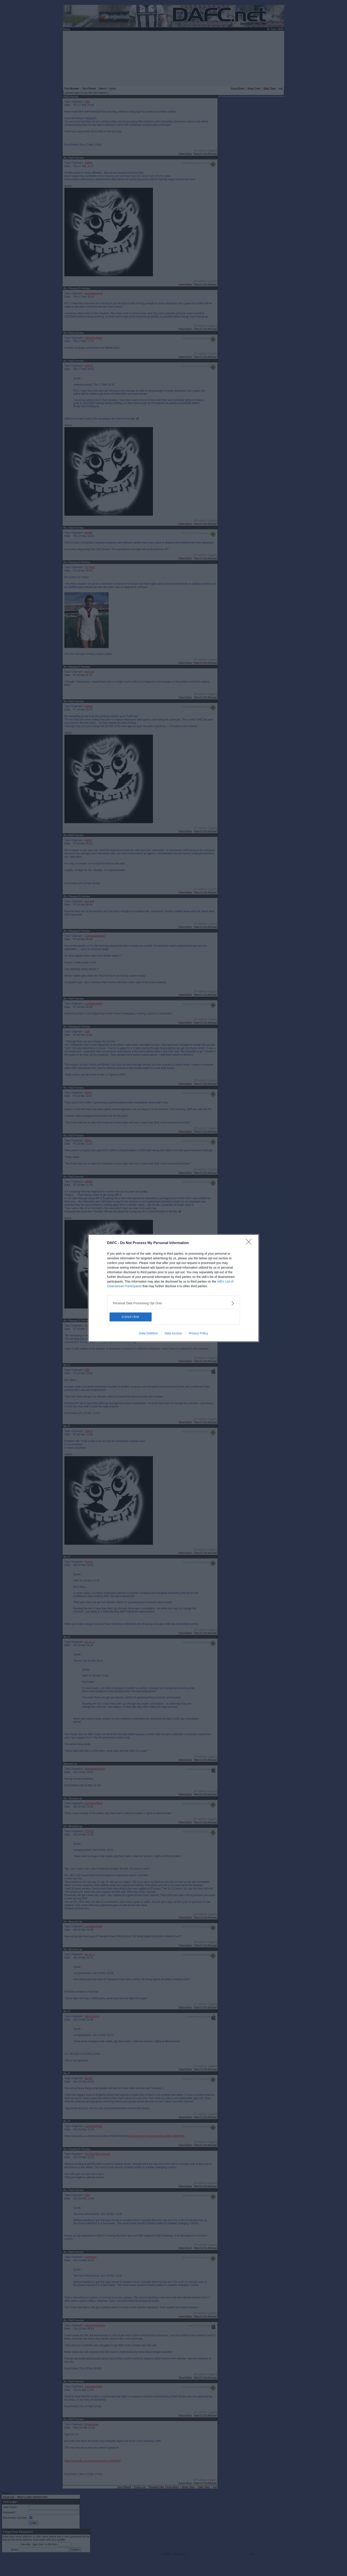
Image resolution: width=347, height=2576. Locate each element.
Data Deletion (148, 1333)
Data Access (173, 1333)
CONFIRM (130, 1316)
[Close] (250, 1243)
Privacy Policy (198, 1333)
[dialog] (173, 1288)
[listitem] (173, 1303)
